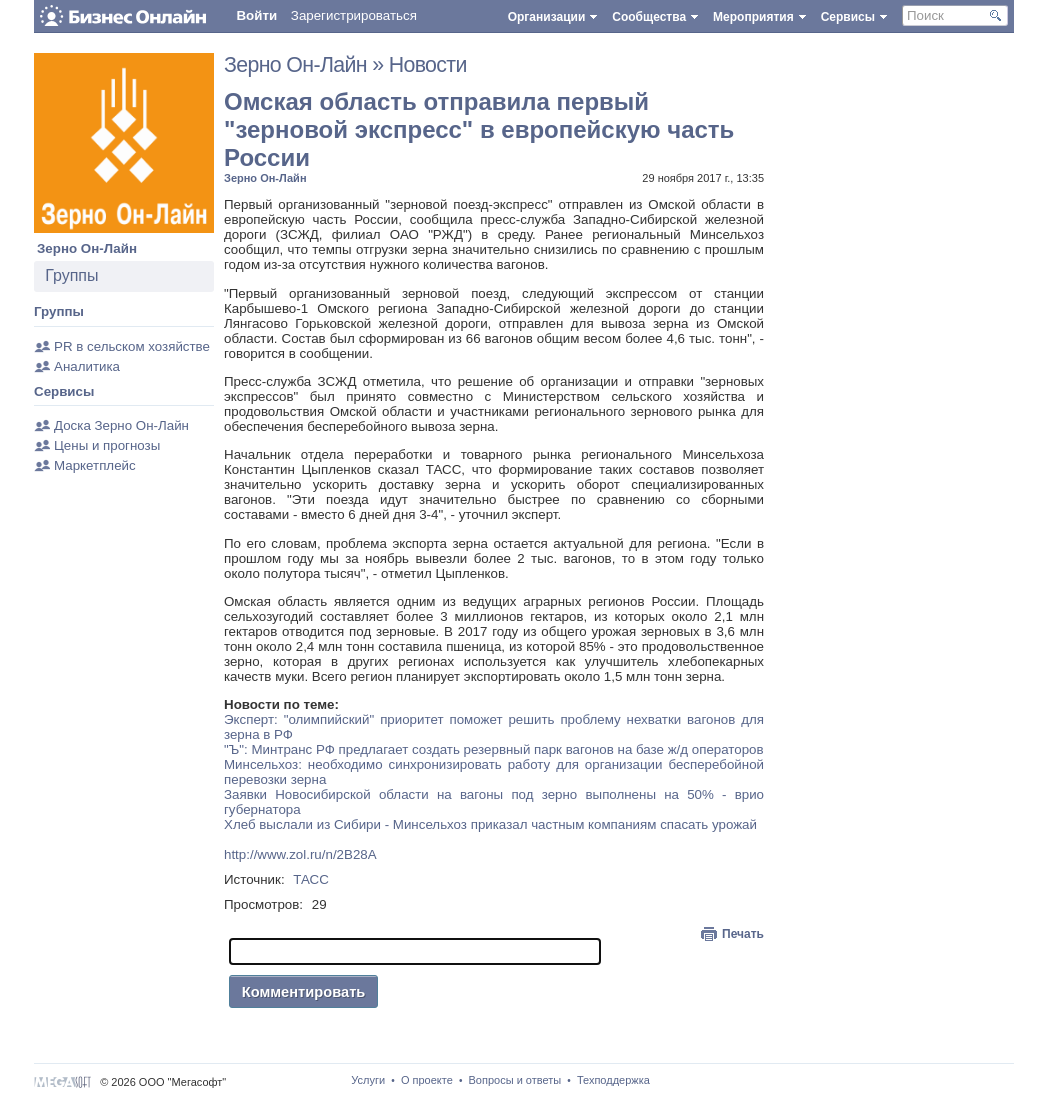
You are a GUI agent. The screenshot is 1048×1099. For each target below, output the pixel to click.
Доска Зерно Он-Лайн (121, 425)
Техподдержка (613, 1080)
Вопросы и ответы (515, 1080)
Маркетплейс (95, 465)
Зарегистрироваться (354, 15)
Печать (743, 934)
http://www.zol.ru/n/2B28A (300, 854)
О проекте (427, 1080)
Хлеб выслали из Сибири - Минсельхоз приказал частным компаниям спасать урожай (490, 824)
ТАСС (311, 879)
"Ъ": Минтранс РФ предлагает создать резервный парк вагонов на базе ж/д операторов (494, 749)
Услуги (368, 1080)
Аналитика (87, 366)
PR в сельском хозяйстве (132, 346)
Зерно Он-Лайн (87, 248)
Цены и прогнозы (107, 445)
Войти (256, 15)
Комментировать (304, 992)
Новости (428, 65)
